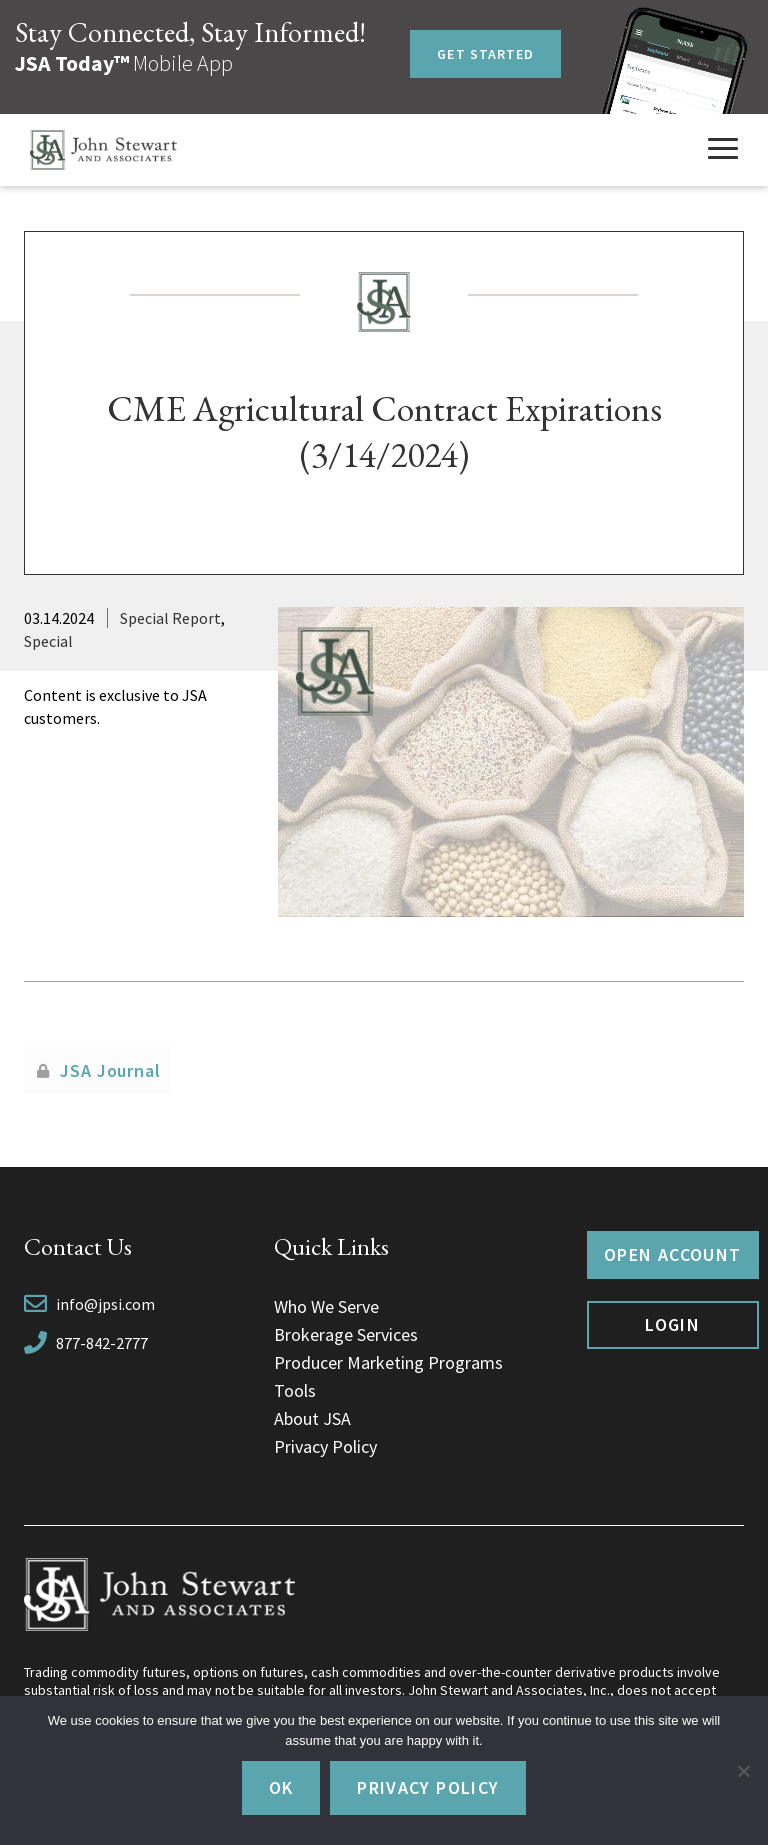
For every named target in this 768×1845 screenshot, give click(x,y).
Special (48, 641)
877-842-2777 (102, 1343)
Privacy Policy (325, 1446)
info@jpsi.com (105, 1304)
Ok (281, 1787)
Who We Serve (326, 1306)
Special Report (170, 618)
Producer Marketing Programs (388, 1362)
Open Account (672, 1254)
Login (672, 1324)
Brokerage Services (346, 1334)
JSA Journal (110, 1070)
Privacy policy (428, 1787)
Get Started (485, 54)
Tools (295, 1390)
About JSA (312, 1418)
